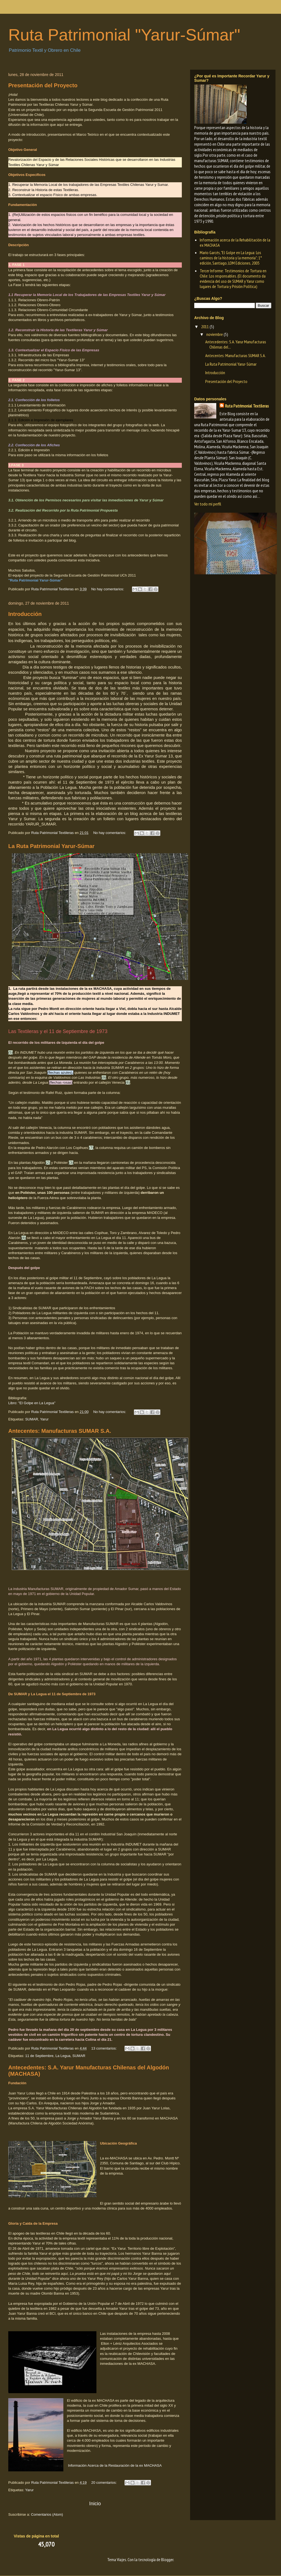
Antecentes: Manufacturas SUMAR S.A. (59, 1431)
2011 (205, 326)
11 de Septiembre (39, 2056)
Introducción (25, 614)
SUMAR (31, 1419)
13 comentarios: (104, 2048)
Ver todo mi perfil (207, 504)
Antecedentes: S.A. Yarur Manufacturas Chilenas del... (235, 344)
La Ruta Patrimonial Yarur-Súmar (51, 846)
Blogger (167, 2559)
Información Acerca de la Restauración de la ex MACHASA (115, 2465)
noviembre (215, 334)
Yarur (44, 1419)
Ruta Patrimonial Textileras (247, 406)
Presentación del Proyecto (42, 85)
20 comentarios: (104, 2482)
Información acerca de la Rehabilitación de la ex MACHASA (235, 242)
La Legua (62, 2056)
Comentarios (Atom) (47, 2514)
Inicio (95, 2503)
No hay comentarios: (108, 589)
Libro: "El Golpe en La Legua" (31, 1403)
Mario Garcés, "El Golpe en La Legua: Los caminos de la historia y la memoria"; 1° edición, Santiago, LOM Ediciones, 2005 (231, 258)
